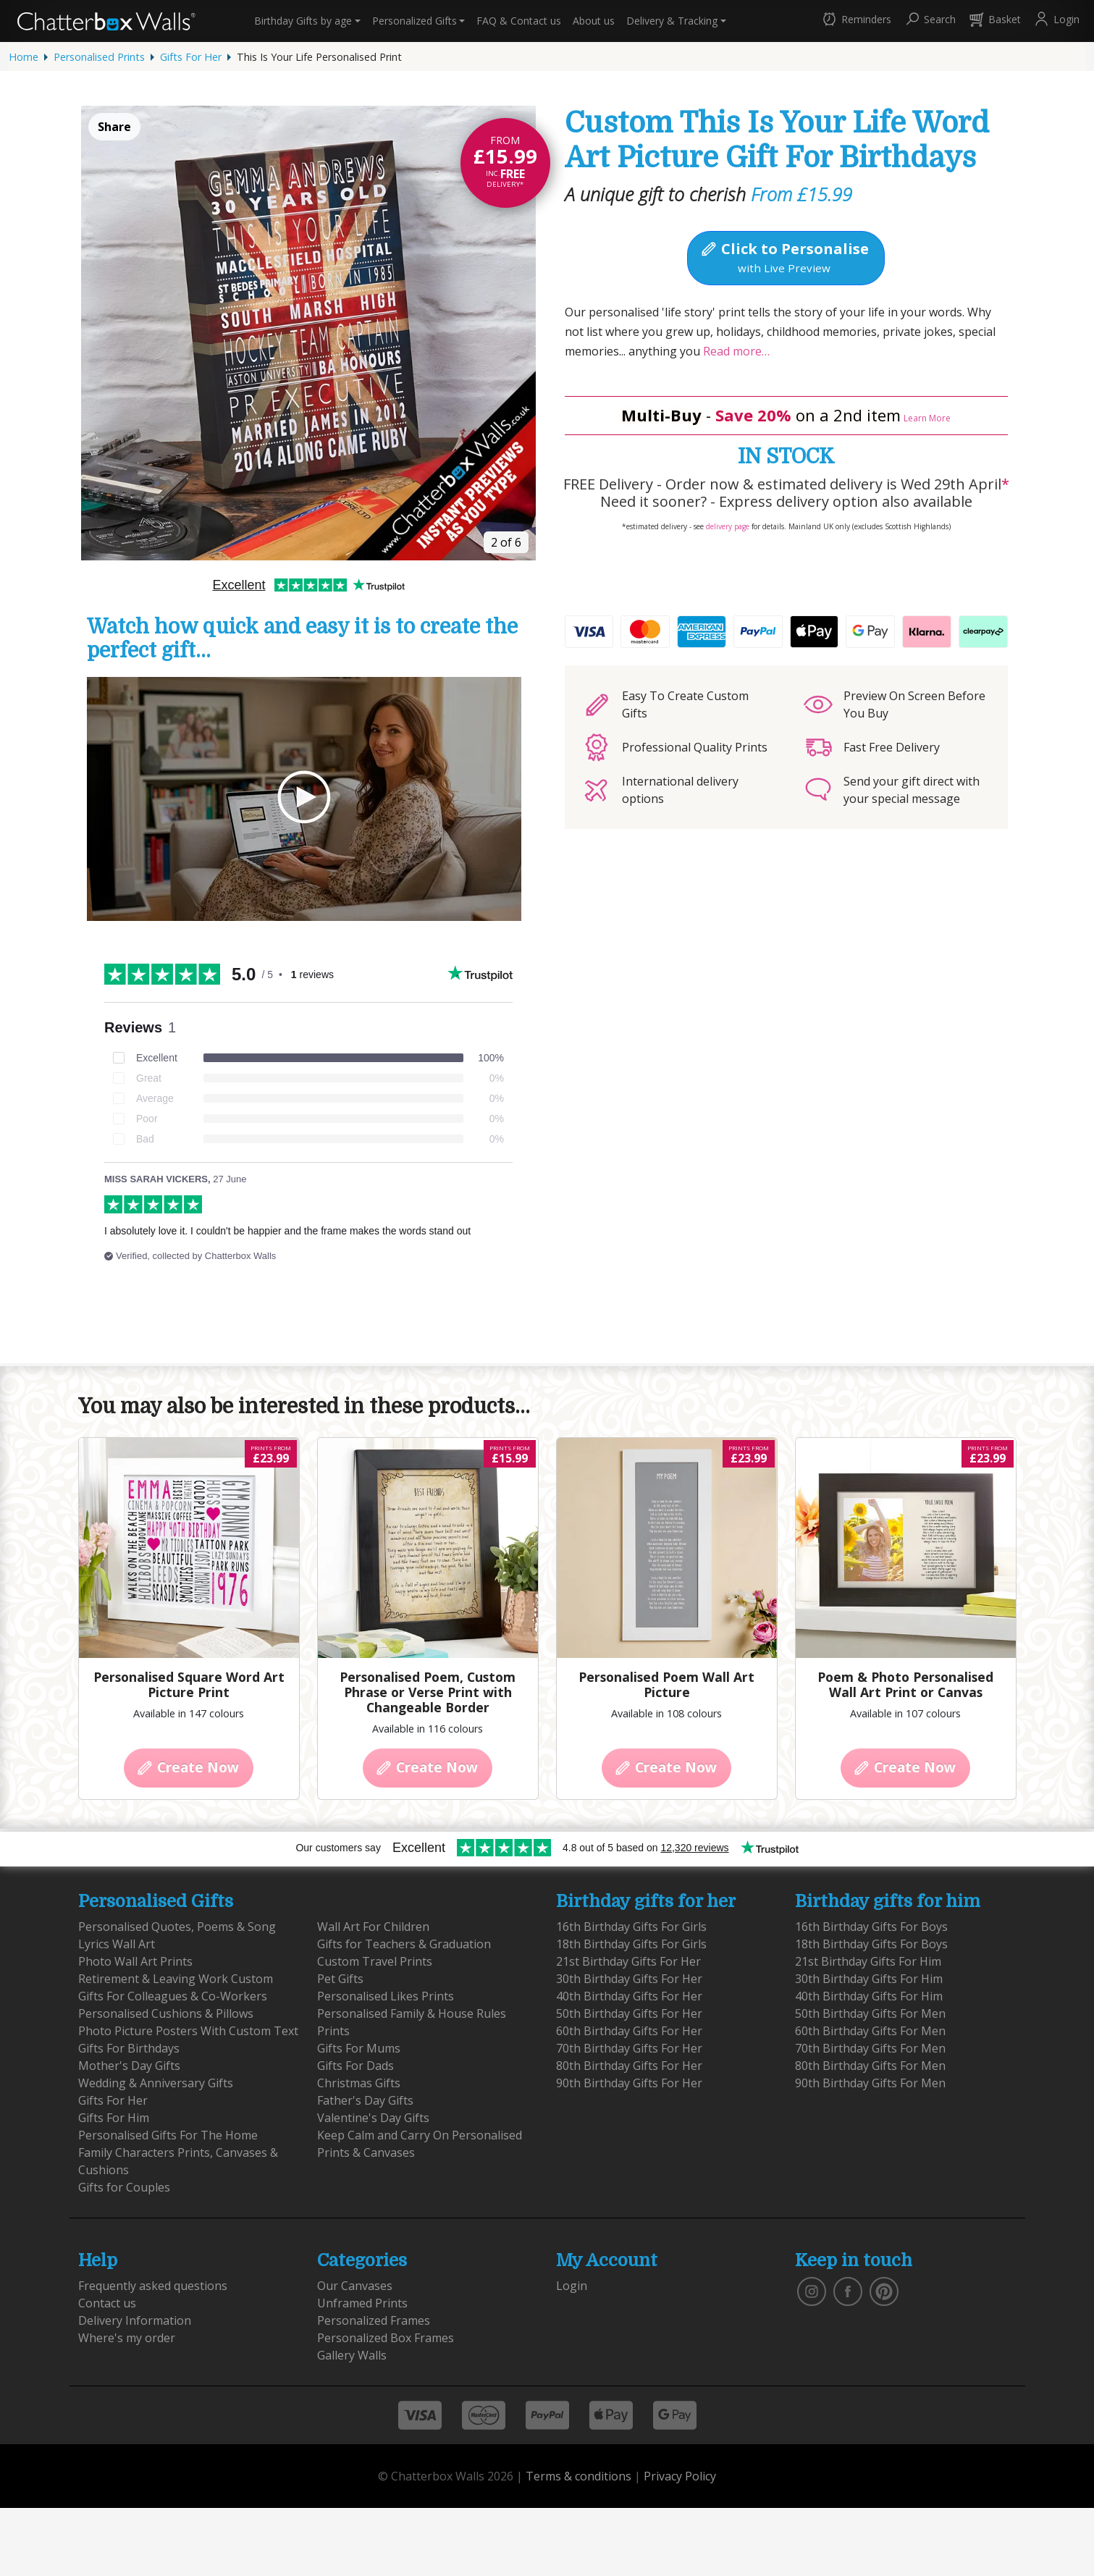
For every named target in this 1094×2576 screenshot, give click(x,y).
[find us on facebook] (847, 2290)
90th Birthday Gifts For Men (870, 2083)
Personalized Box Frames (385, 2338)
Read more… (735, 351)
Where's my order (126, 2338)
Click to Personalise (784, 257)
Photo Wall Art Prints (135, 1961)
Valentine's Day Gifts (373, 2118)
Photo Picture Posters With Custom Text (188, 2031)
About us (594, 21)
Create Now (187, 1767)
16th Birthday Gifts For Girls (631, 1927)
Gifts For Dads (355, 2066)
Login (571, 2286)
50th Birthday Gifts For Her (629, 2013)
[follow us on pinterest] (884, 2290)
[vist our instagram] (811, 2290)
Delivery (672, 21)
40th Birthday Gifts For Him (869, 1996)
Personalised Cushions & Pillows (165, 2013)
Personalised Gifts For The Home (168, 2135)
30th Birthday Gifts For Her (629, 1979)
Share (114, 127)
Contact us (518, 21)
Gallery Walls (352, 2355)
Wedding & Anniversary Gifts (155, 2083)
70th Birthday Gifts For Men (870, 2048)
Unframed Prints (362, 2303)
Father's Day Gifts (365, 2100)
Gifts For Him (113, 2118)
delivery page (727, 526)
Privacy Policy (680, 2476)
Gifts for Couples (124, 2187)
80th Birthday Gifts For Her (629, 2066)
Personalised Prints (99, 57)
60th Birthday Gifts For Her (629, 2031)
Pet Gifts (340, 1979)
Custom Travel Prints (374, 1961)
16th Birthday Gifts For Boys (871, 1927)
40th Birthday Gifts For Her (629, 1996)
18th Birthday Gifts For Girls (631, 1944)
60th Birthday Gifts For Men (870, 2031)
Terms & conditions (578, 2476)
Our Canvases (354, 2286)
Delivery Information (134, 2320)
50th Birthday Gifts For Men (870, 2013)
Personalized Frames (373, 2320)
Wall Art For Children (373, 1927)
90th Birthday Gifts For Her (629, 2083)
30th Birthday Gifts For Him (869, 1979)
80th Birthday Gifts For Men (870, 2066)
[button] (856, 20)
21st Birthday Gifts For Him (868, 1961)
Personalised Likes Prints (385, 1996)
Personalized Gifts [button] (414, 21)
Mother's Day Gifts (129, 2066)
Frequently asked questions (152, 2286)
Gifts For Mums (358, 2048)
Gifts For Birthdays (129, 2048)
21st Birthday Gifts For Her (628, 1961)
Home (23, 57)
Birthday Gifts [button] (303, 21)
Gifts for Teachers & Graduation (404, 1944)
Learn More (927, 418)
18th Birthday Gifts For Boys (871, 1944)
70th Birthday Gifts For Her (629, 2048)
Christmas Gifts (358, 2083)
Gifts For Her (191, 57)
